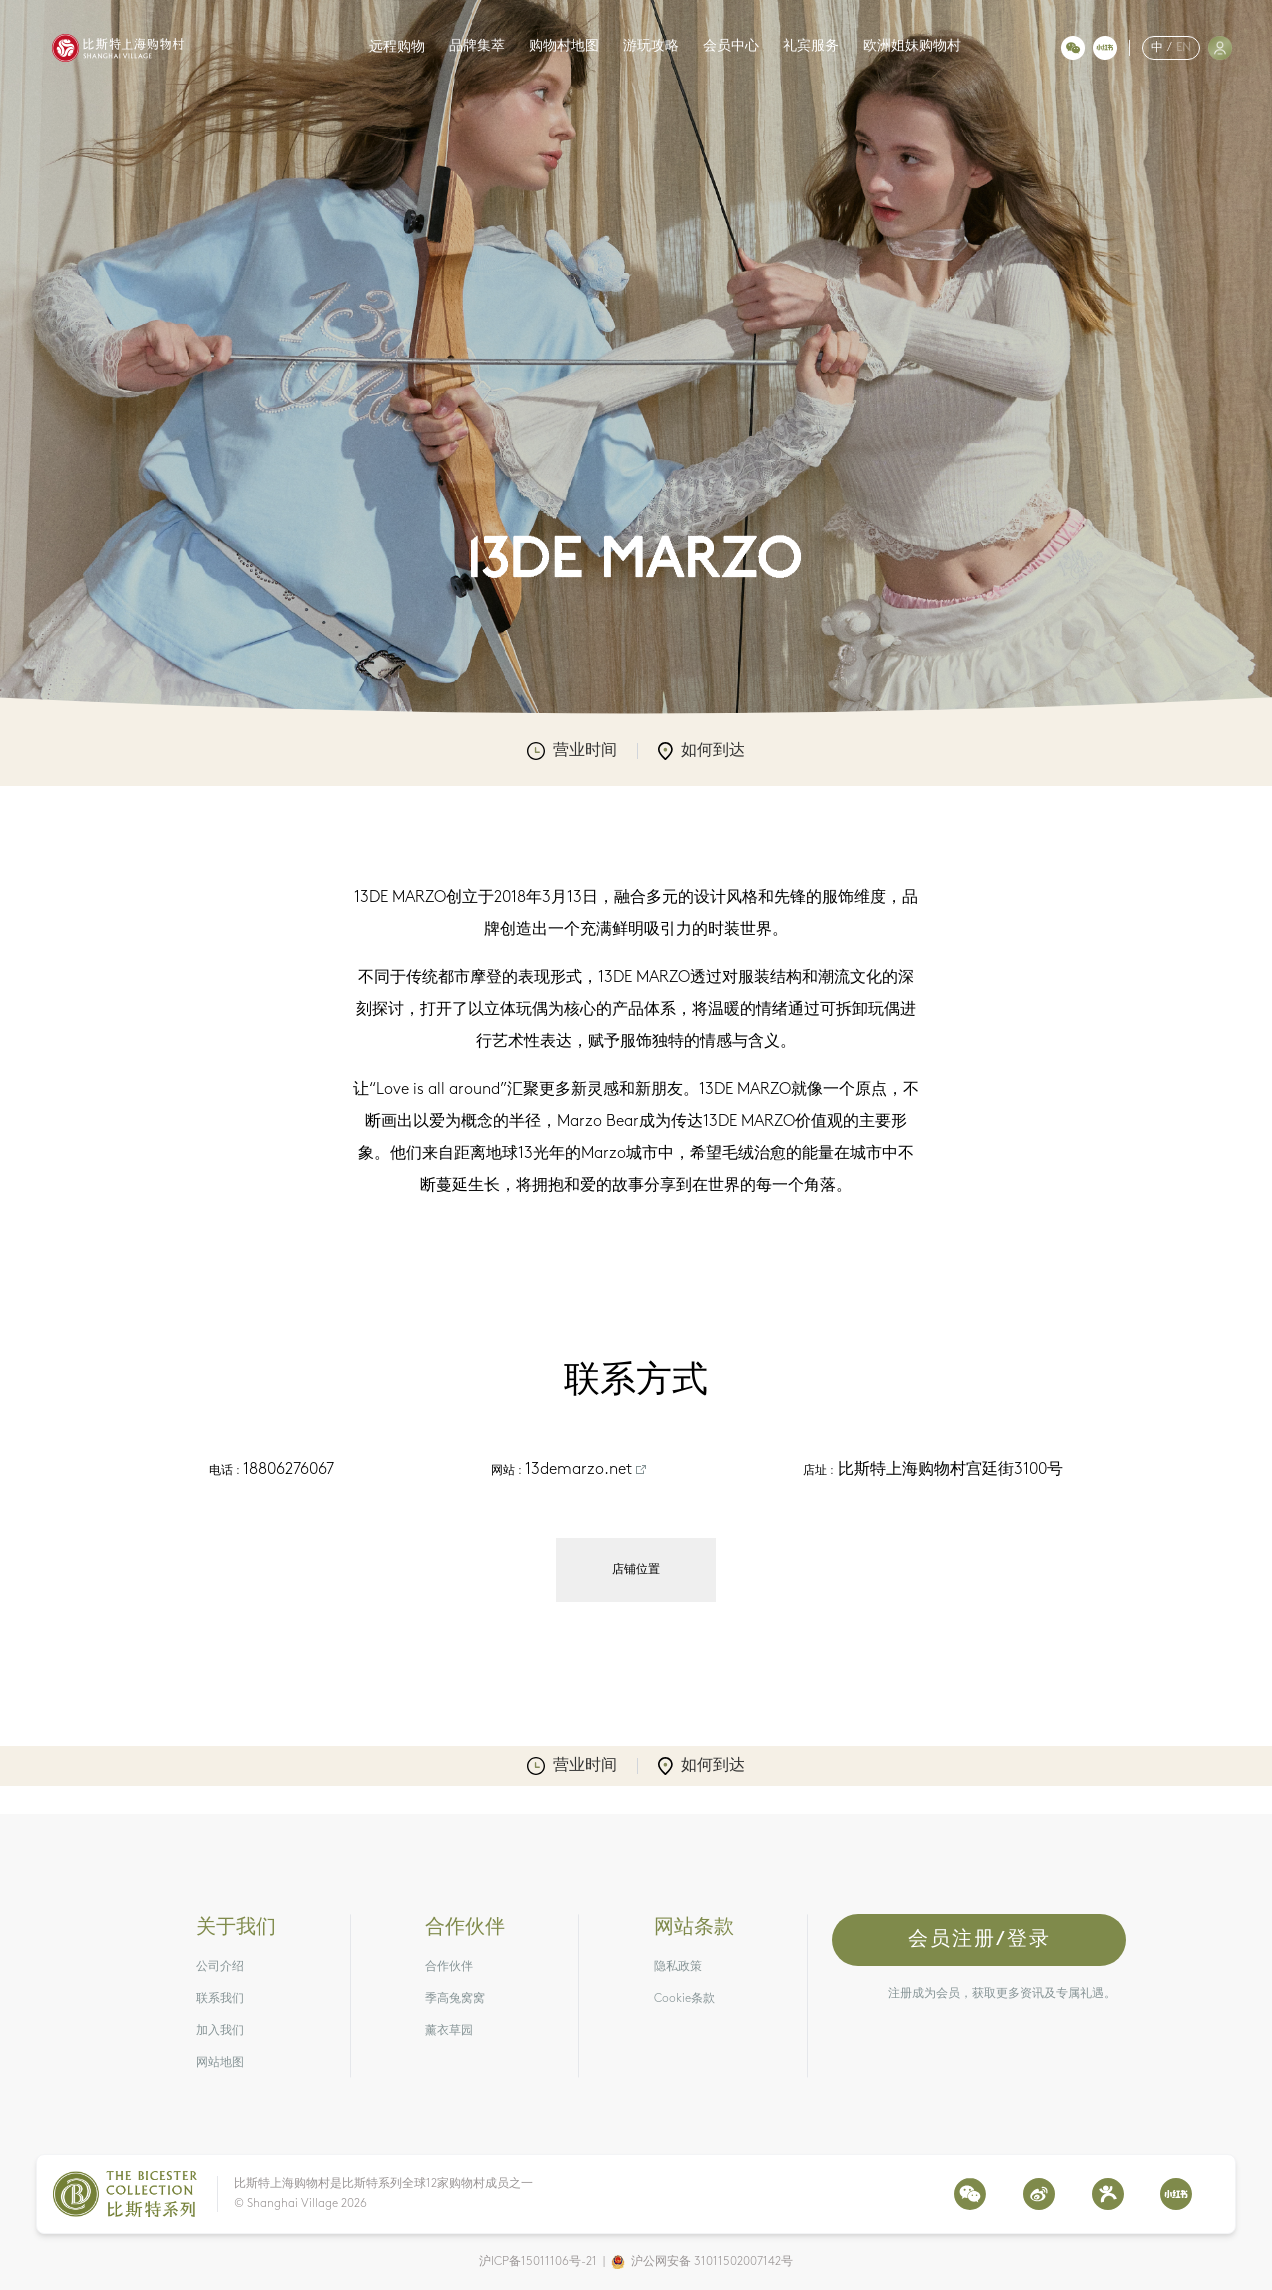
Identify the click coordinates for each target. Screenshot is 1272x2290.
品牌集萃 (477, 46)
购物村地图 (564, 46)
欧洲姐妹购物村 (912, 46)
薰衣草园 (449, 2031)
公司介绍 (220, 1967)
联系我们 (220, 1999)
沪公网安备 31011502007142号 (712, 2262)
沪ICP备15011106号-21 (538, 2262)
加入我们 (220, 2031)
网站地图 (220, 2063)
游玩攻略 (651, 46)
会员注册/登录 (979, 1940)
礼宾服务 (811, 46)
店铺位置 (636, 1570)
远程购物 (397, 47)
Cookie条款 (684, 1999)
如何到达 (701, 751)
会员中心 (731, 46)
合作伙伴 (449, 1967)
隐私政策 (678, 1967)
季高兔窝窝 (455, 1999)
